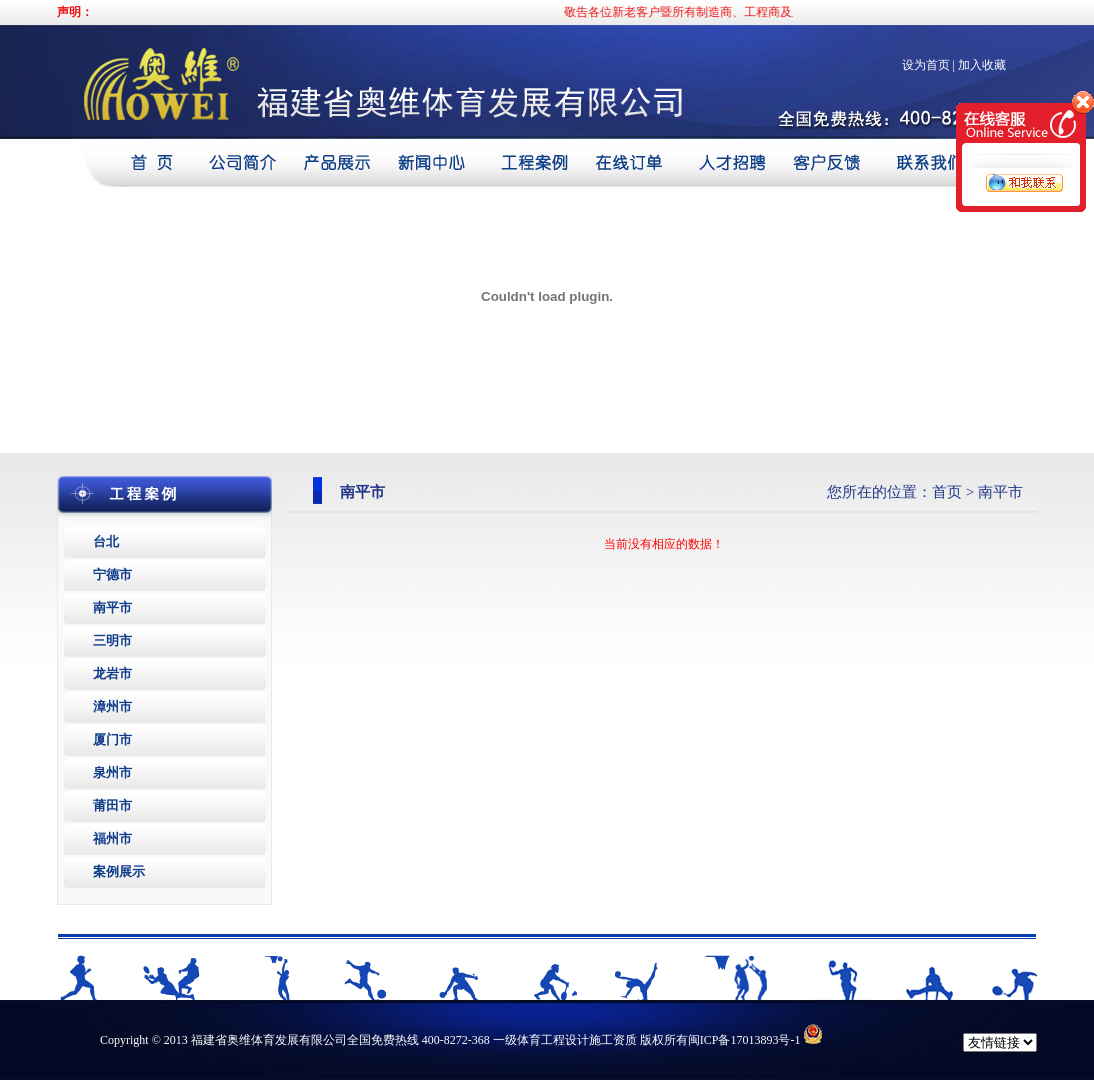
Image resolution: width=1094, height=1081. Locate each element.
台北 (106, 541)
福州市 (112, 838)
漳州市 (112, 706)
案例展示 (119, 871)
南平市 (112, 607)
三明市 (112, 640)
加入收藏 (982, 65)
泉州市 (112, 772)
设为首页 (926, 65)
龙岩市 (112, 673)
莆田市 (112, 805)
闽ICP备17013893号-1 (744, 1040)
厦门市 (112, 739)
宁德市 (112, 574)
